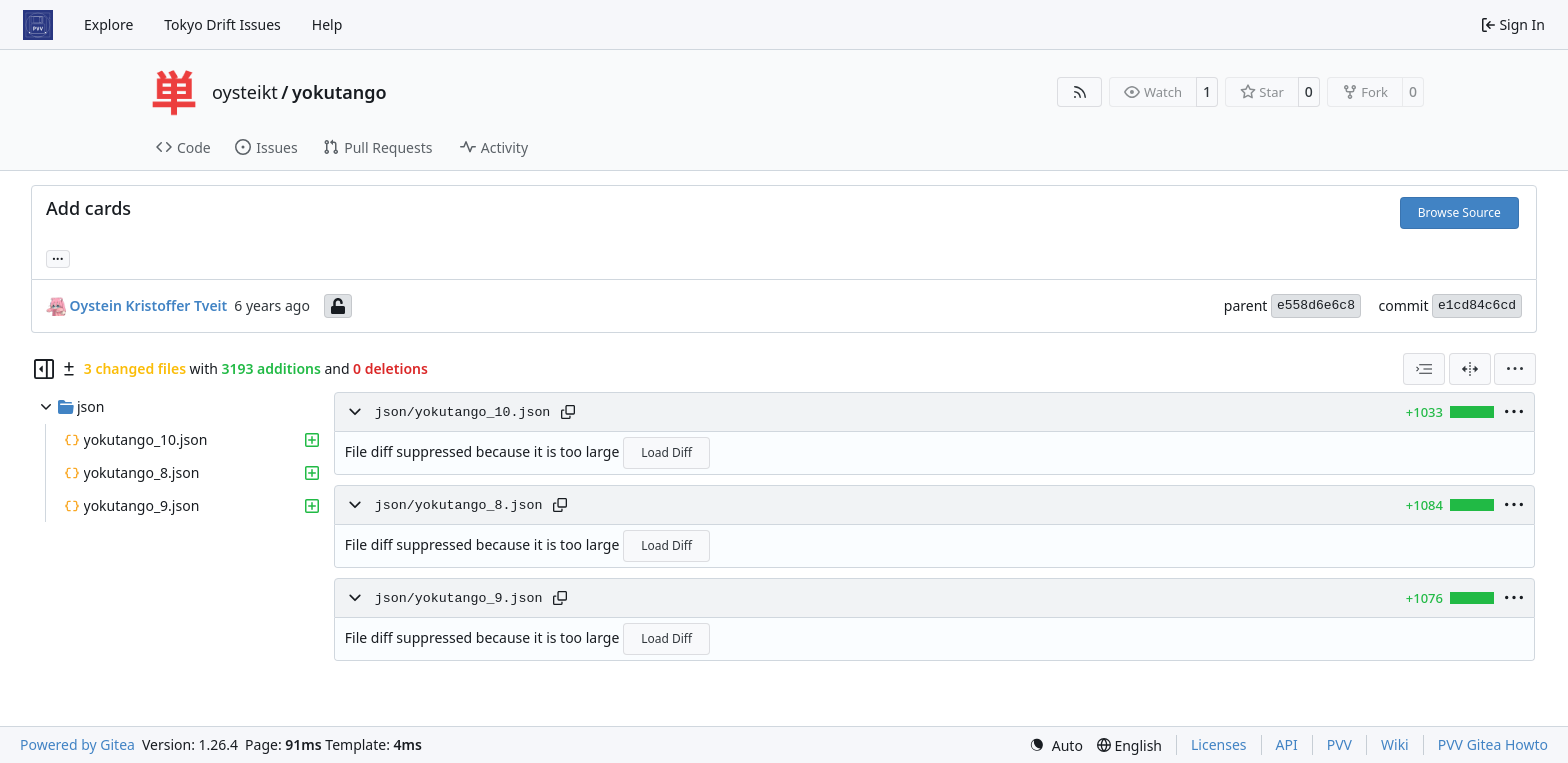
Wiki (1395, 744)
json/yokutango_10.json (463, 412)
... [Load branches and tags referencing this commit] (58, 257)
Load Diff (666, 452)
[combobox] (1424, 369)
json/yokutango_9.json (459, 598)
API (1287, 744)
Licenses (1219, 744)
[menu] (1515, 369)
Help (327, 24)
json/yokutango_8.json (459, 505)
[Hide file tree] (44, 369)
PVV (1339, 744)
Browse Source (1459, 212)
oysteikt (245, 92)
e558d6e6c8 (1316, 305)
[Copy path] (568, 412)
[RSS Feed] (1080, 92)
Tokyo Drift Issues (222, 24)
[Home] (38, 25)
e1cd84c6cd (1477, 305)
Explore (108, 24)
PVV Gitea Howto (1493, 744)
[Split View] (1470, 369)
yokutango (339, 92)
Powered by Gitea (77, 744)
